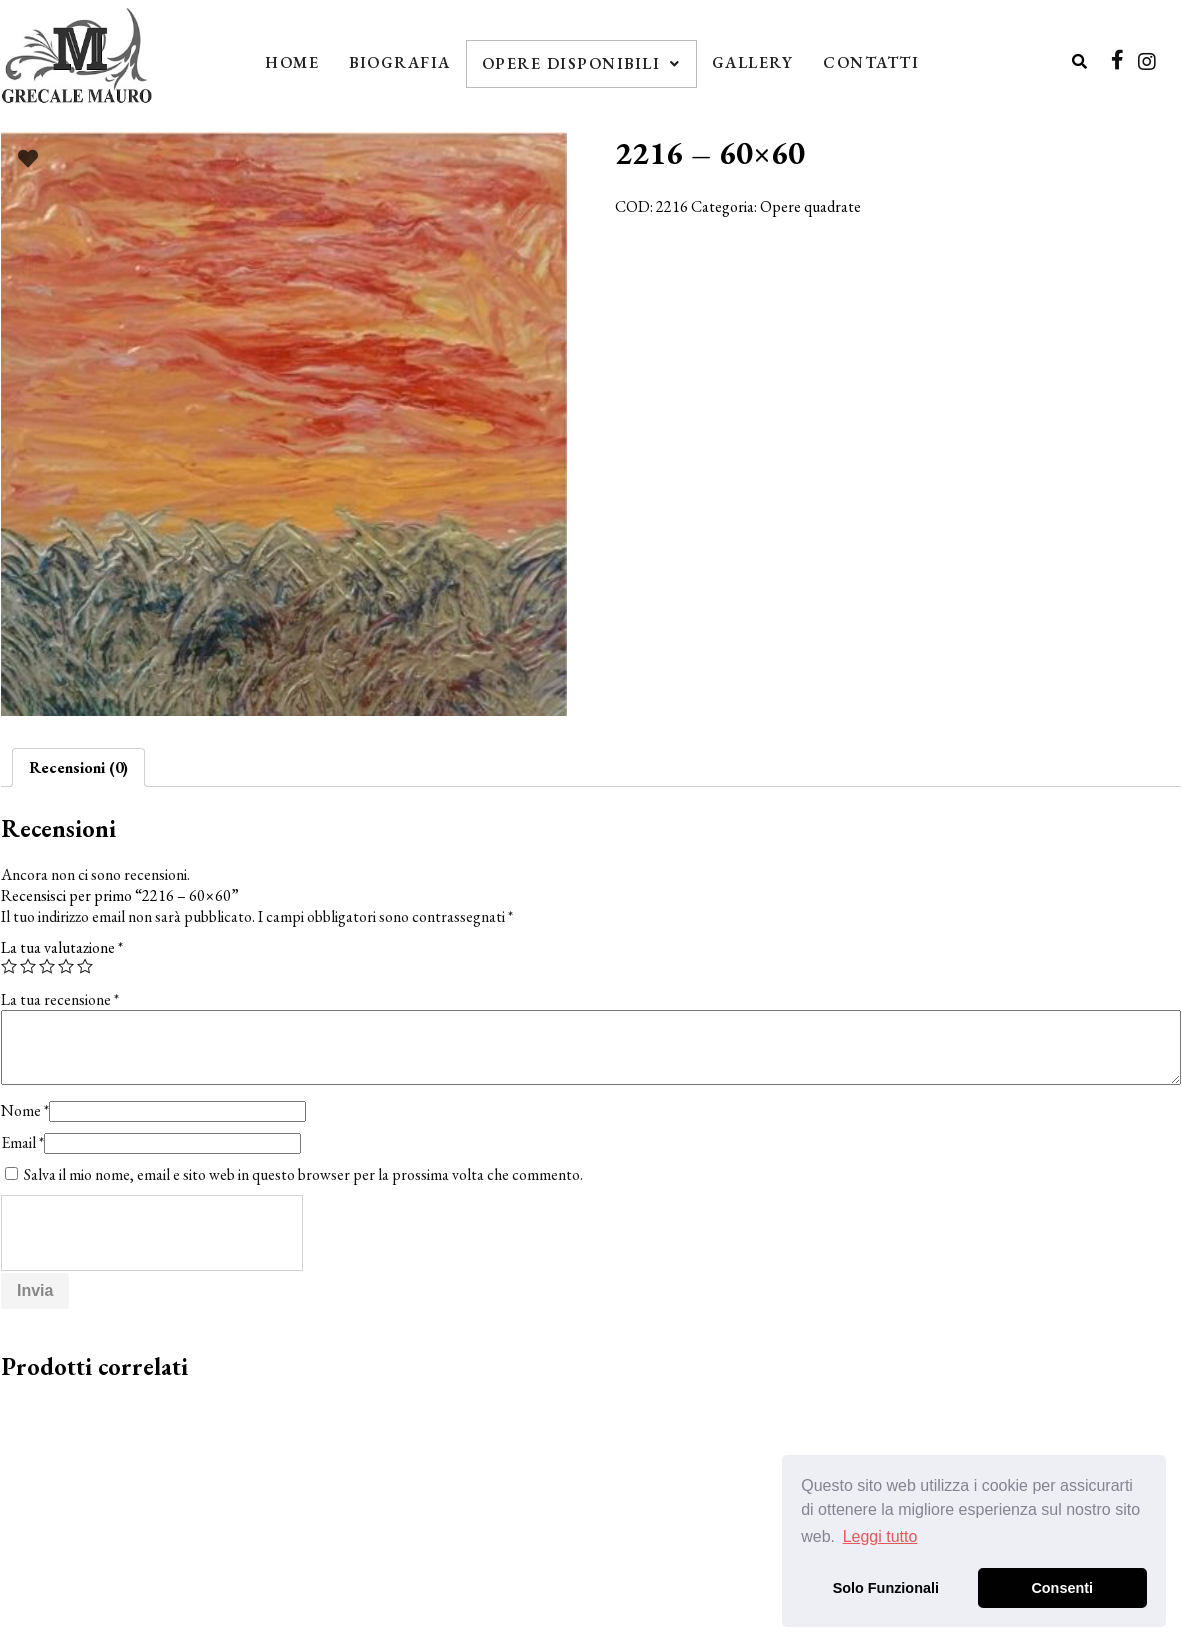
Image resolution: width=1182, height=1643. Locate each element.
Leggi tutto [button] (880, 1536)
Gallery (753, 62)
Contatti (871, 62)
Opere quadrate (810, 206)
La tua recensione (60, 999)
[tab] (78, 767)
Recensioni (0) (78, 767)
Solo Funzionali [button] (886, 1588)
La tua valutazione (62, 947)
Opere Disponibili (581, 63)
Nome (25, 1110)
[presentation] (153, 1234)
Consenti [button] (1062, 1588)
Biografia (400, 62)
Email (22, 1142)
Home (292, 62)
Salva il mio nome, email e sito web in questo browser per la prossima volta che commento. (303, 1174)
